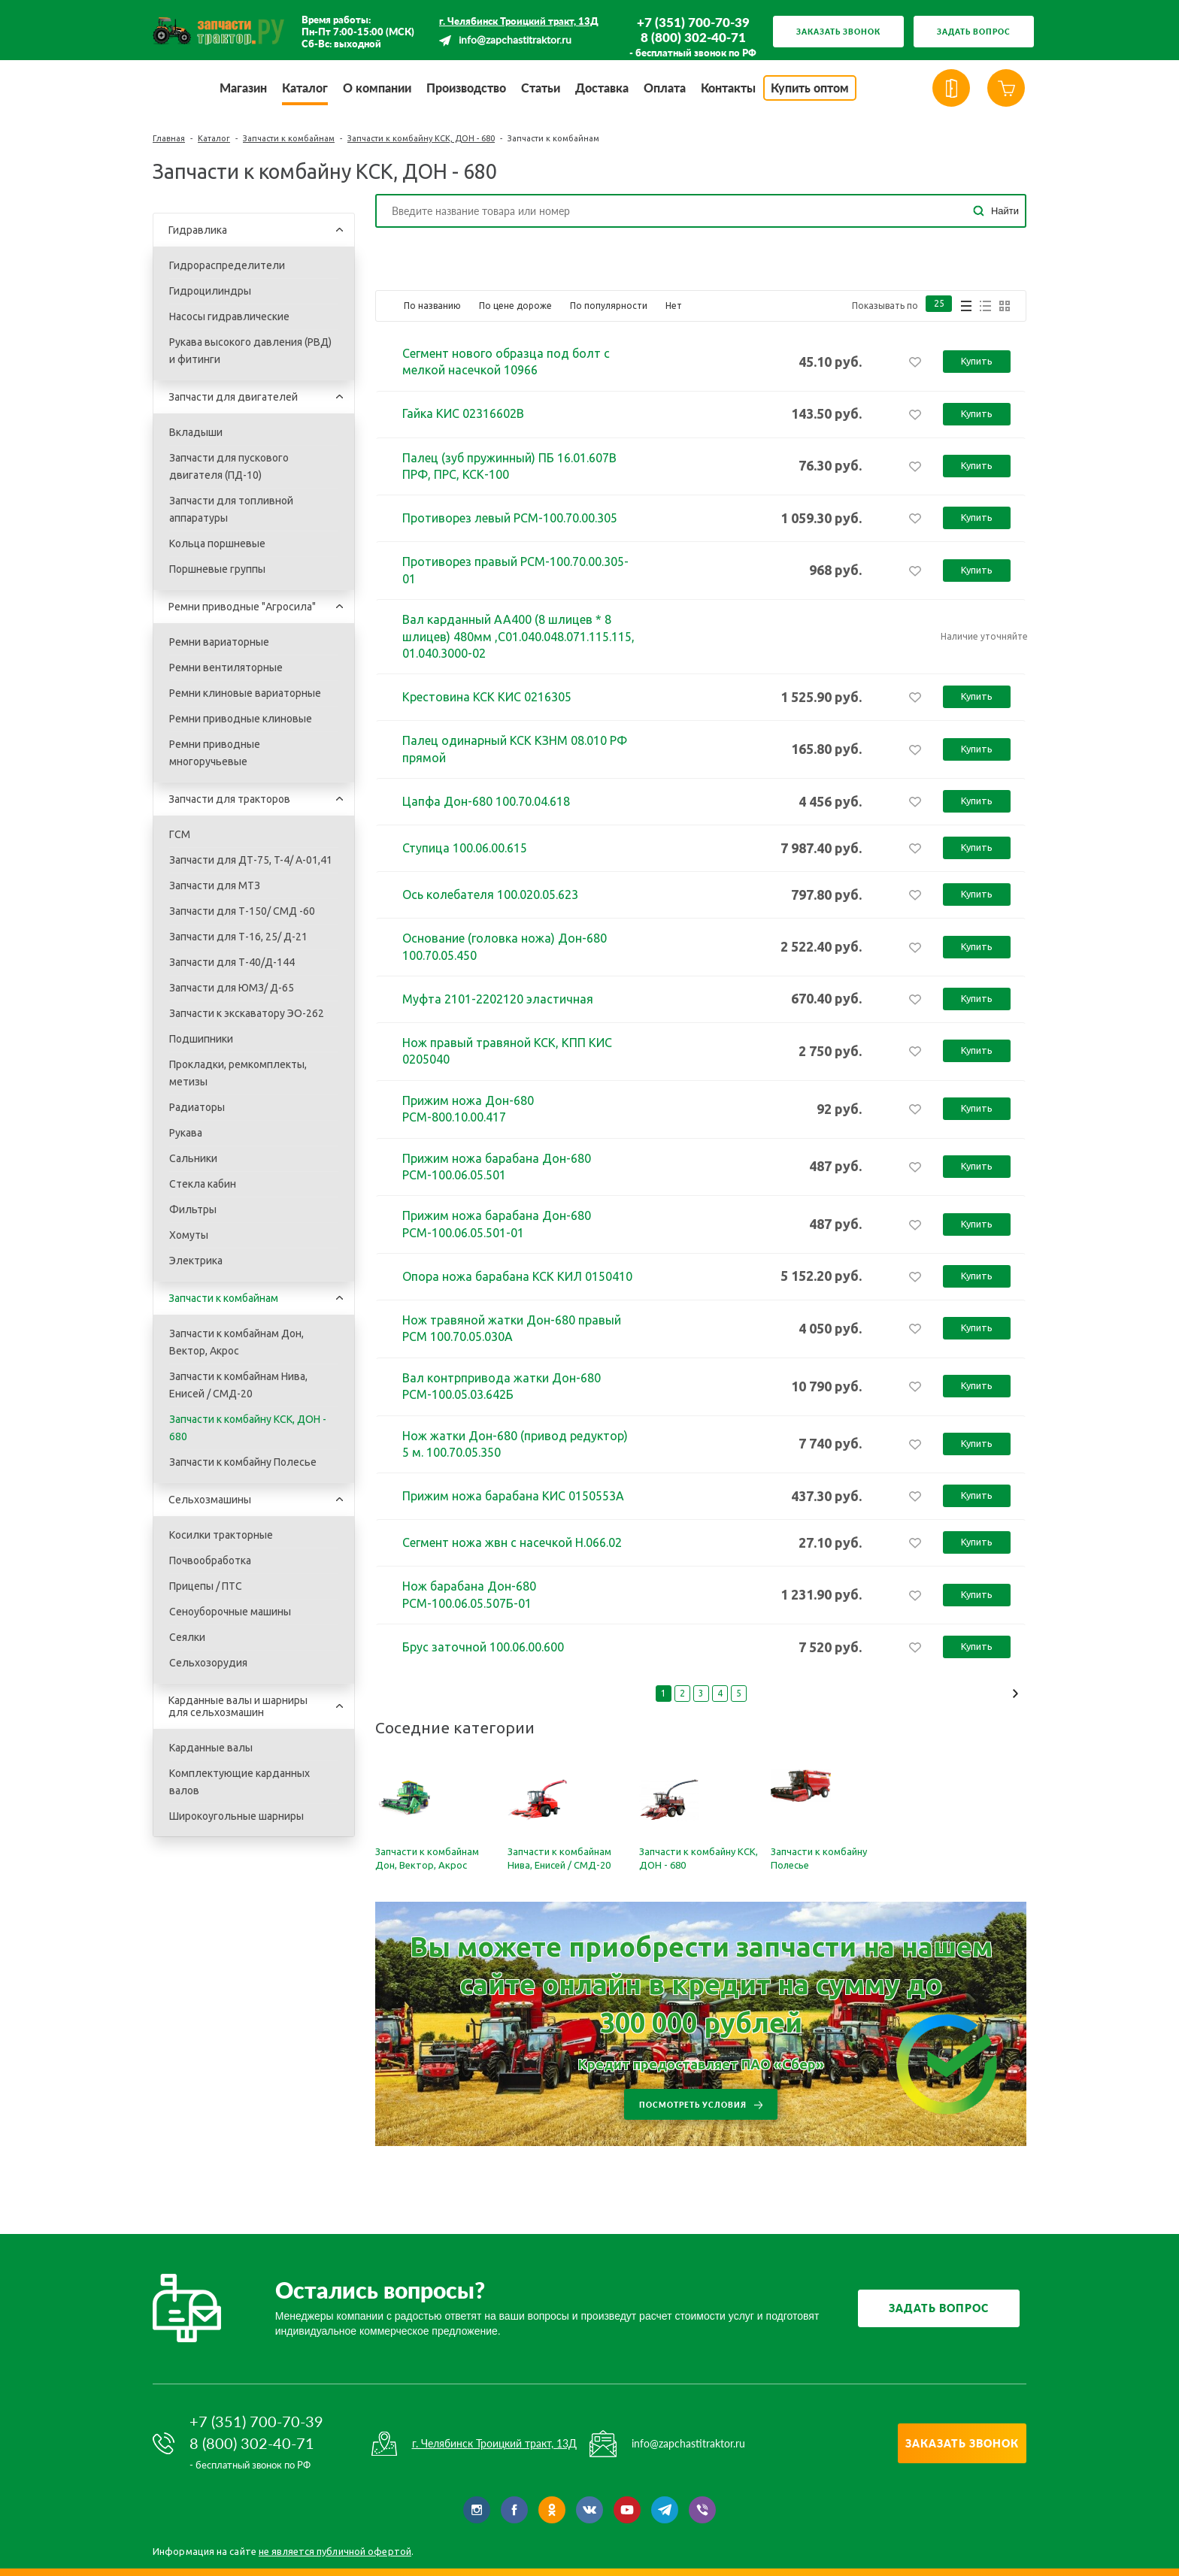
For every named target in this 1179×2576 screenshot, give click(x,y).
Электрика (196, 1261)
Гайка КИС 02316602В (463, 413)
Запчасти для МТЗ (214, 885)
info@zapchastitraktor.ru (515, 40)
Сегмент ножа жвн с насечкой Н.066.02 (512, 1542)
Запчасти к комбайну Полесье (243, 1462)
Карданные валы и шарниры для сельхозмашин (238, 1706)
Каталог (214, 138)
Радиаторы (197, 1107)
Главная (169, 138)
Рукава (185, 1133)
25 (939, 305)
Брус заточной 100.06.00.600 (483, 1647)
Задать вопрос (974, 31)
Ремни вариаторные (219, 642)
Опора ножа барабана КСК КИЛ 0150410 (517, 1276)
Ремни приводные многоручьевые (214, 752)
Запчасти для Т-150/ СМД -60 (242, 911)
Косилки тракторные (221, 1535)
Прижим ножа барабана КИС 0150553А (513, 1496)
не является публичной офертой (335, 2551)
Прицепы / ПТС (205, 1586)
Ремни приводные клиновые (240, 719)
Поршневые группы (217, 569)
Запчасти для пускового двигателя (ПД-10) (229, 466)
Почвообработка (210, 1560)
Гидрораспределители (227, 265)
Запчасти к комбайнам (289, 138)
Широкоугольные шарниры (236, 1816)
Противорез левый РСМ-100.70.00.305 (509, 518)
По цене (515, 305)
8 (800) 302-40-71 (693, 37)
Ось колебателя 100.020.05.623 (490, 894)
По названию (432, 305)
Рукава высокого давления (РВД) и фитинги (250, 350)
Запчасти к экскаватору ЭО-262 (246, 1013)
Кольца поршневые (217, 543)
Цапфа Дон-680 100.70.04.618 (486, 801)
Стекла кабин (202, 1184)
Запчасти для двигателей (233, 397)
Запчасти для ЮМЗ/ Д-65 (231, 988)
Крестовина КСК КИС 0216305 (486, 697)
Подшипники (201, 1039)
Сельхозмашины (209, 1500)
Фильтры (193, 1209)
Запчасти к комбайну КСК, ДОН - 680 (421, 138)
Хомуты (188, 1235)
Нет (673, 305)
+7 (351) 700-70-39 (693, 22)
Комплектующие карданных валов (239, 1782)
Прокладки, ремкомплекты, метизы (238, 1073)
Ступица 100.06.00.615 (464, 848)
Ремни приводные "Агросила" (242, 607)
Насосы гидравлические (229, 316)
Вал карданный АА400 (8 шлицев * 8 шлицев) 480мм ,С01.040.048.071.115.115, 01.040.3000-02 (518, 636)
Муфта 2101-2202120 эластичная (497, 999)
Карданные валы (211, 1748)
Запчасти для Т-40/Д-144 (232, 962)
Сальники (193, 1158)
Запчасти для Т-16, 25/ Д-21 (238, 937)
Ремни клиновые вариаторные (245, 693)
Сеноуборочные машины (230, 1612)
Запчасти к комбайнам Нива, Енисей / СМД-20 (238, 1385)
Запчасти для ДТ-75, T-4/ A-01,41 (250, 860)
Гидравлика (197, 230)
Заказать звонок (838, 31)
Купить (977, 361)
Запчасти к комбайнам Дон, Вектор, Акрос (236, 1342)
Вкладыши (196, 432)
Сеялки (187, 1637)
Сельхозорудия (208, 1663)
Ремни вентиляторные (226, 667)
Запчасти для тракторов (229, 799)
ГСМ (179, 834)
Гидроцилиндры (210, 291)
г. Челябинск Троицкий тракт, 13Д (519, 21)
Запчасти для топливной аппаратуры (231, 509)
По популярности (608, 305)
